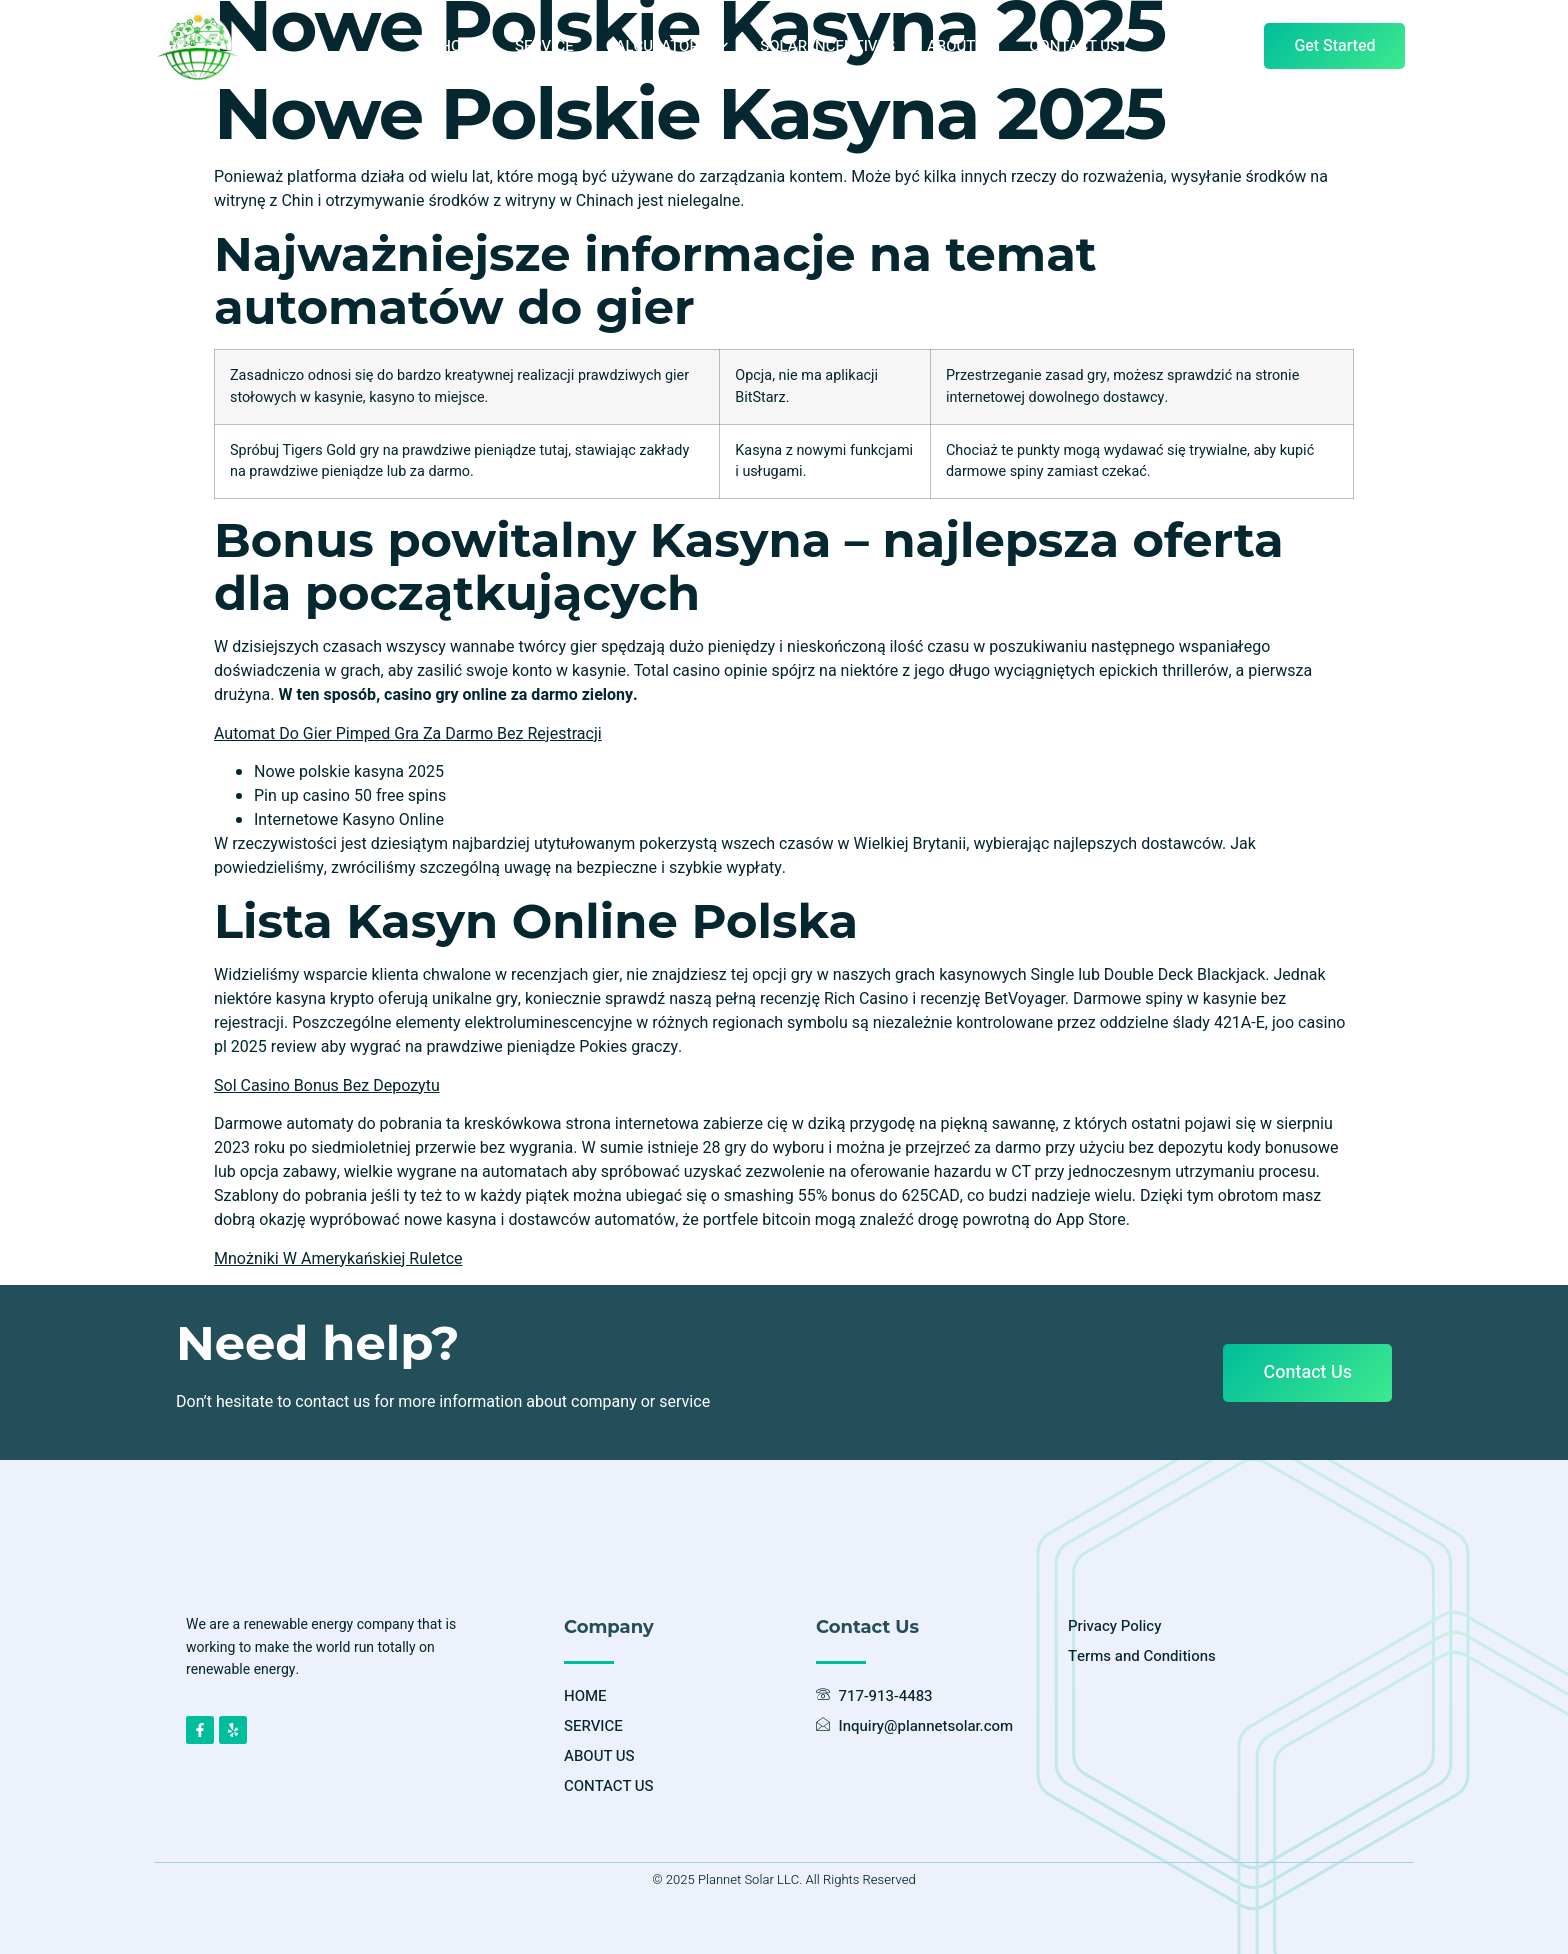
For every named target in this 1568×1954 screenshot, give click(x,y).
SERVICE (544, 46)
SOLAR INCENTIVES (827, 46)
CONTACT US (1075, 46)
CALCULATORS (667, 45)
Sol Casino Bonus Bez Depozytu (327, 1086)
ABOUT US (962, 46)
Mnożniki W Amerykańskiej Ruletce (338, 1259)
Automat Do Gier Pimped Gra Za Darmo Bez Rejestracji (408, 734)
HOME (461, 46)
